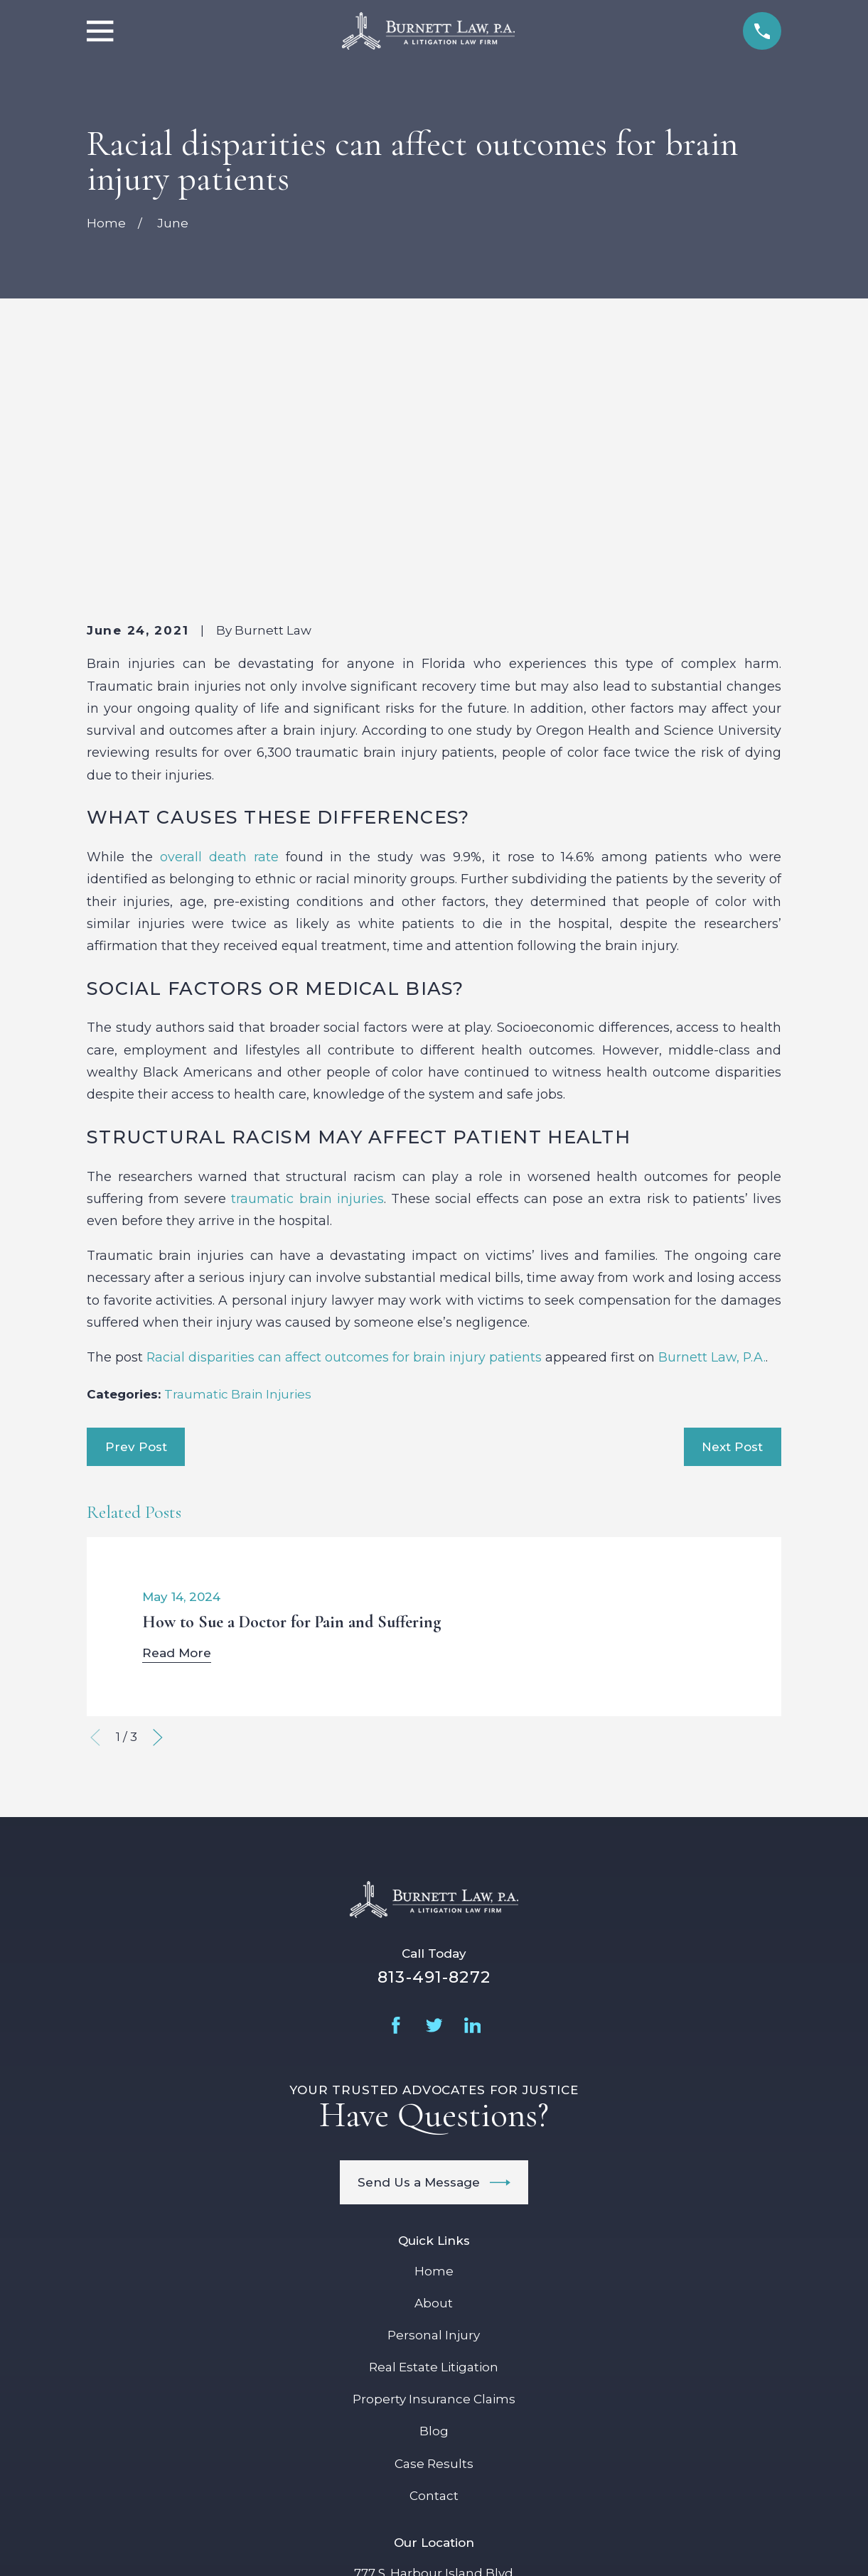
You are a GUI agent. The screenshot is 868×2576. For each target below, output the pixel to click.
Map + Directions (434, 2395)
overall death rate (219, 615)
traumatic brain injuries (307, 956)
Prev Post (136, 1205)
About (433, 2061)
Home (434, 2029)
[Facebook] (395, 1783)
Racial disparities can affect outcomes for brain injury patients (344, 1115)
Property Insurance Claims (434, 2157)
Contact (434, 2254)
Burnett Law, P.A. (712, 1115)
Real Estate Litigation (433, 2125)
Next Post (732, 1205)
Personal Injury (433, 2093)
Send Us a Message (434, 1940)
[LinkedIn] (472, 1783)
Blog (434, 2189)
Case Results (434, 2221)
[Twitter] (434, 1783)
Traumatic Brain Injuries (237, 1153)
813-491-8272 (434, 1735)
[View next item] (157, 1495)
